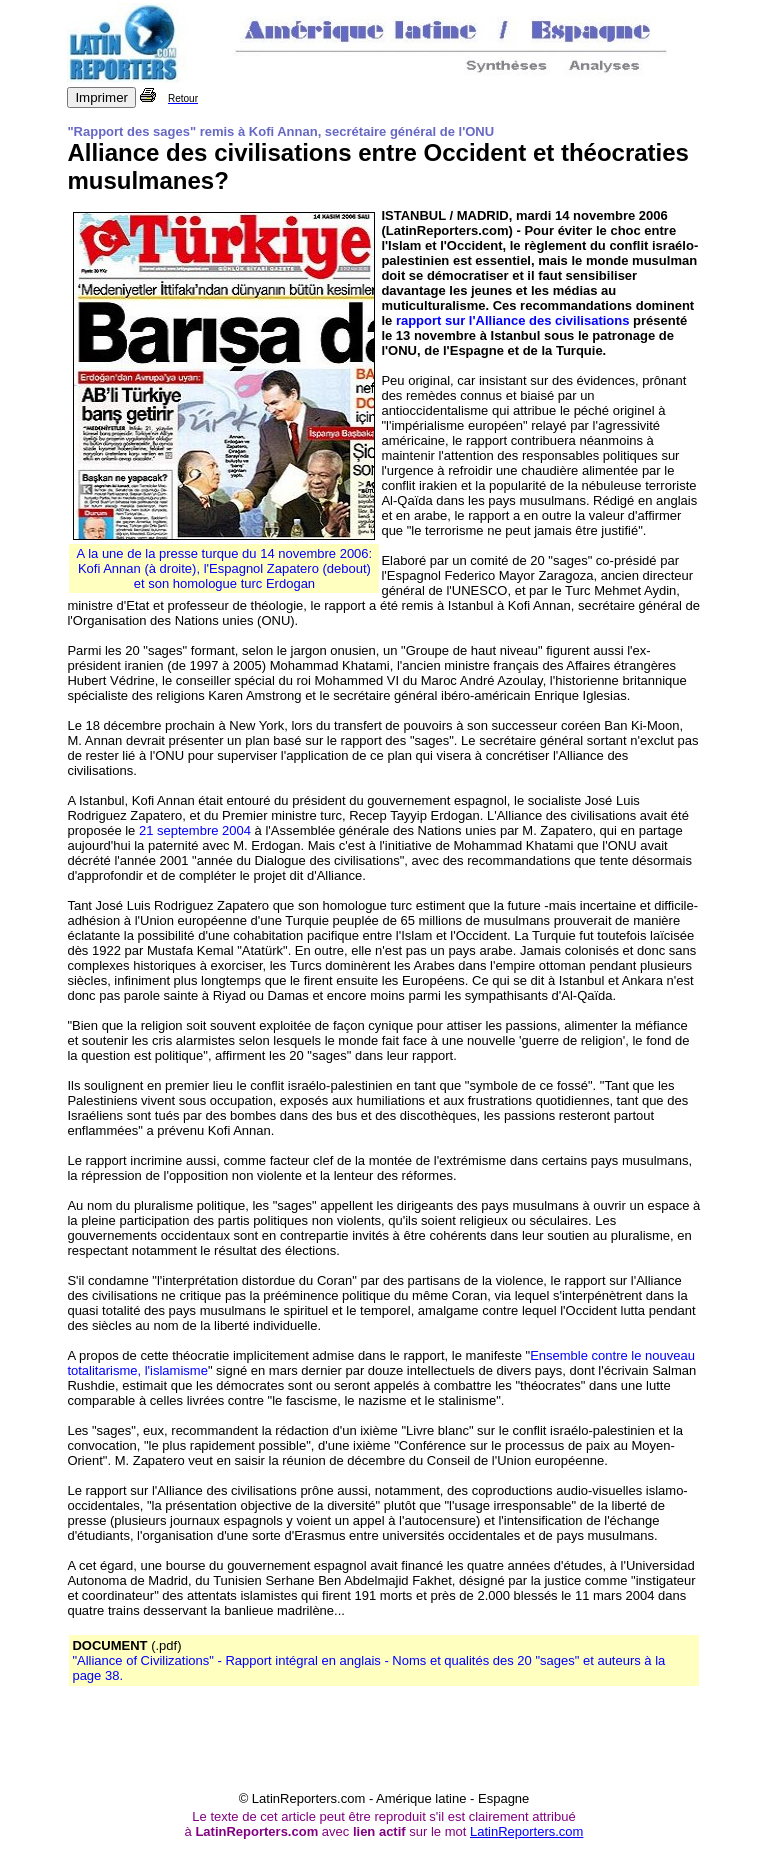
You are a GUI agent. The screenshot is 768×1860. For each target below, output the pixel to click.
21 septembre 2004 (195, 830)
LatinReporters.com (526, 1831)
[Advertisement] (384, 1746)
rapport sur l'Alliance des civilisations (513, 320)
